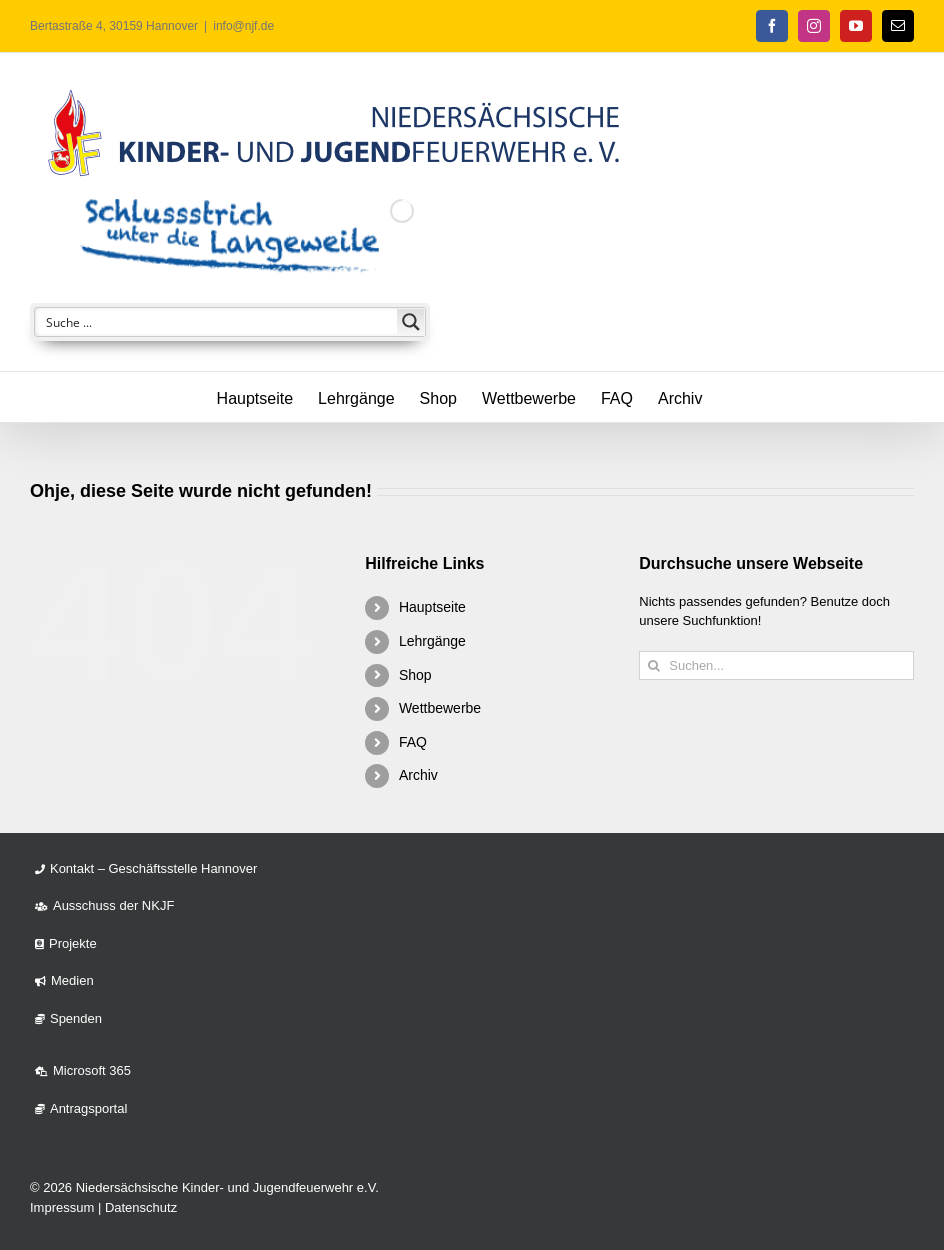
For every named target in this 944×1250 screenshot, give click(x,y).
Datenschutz (141, 1207)
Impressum (62, 1207)
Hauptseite (432, 607)
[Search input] (217, 322)
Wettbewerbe (440, 708)
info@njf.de (243, 26)
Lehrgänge (432, 641)
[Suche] (653, 665)
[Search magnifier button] (411, 322)
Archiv (418, 775)
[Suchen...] (776, 665)
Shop (415, 675)
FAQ (413, 742)
